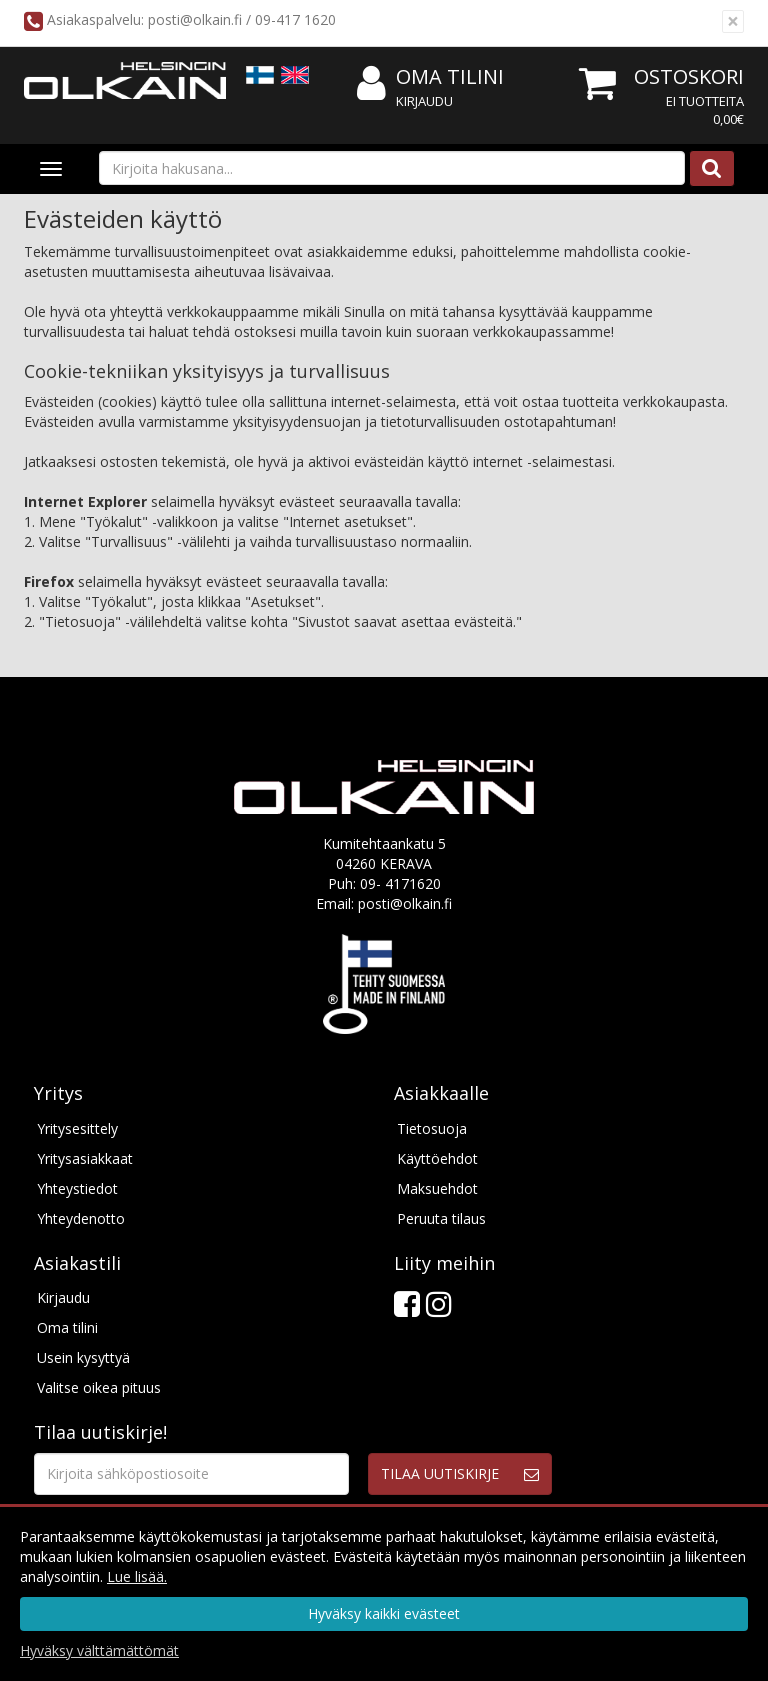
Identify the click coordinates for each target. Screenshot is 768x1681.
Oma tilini (430, 77)
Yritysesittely (77, 1128)
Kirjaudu (424, 101)
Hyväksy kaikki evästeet (384, 1613)
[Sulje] (733, 21)
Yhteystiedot (77, 1188)
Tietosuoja (432, 1128)
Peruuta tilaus (441, 1218)
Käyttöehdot (437, 1158)
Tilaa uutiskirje (440, 1473)
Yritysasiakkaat (85, 1158)
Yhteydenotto (81, 1218)
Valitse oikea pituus (99, 1387)
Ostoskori (689, 76)
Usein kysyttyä (83, 1357)
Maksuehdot (437, 1188)
